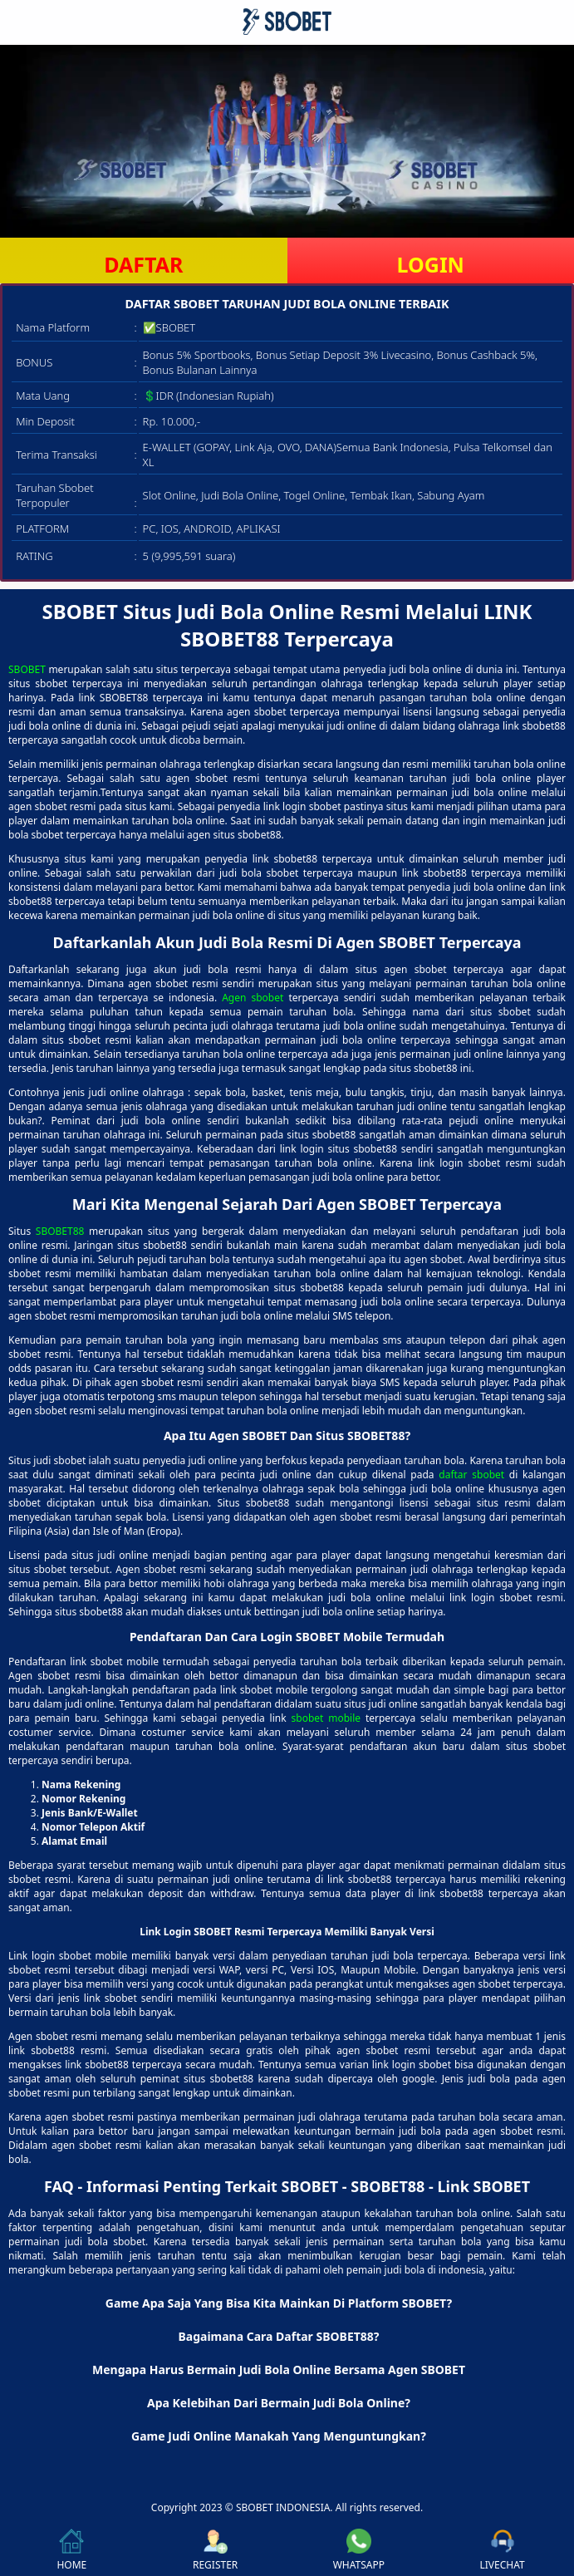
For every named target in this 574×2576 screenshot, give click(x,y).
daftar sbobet (471, 1474)
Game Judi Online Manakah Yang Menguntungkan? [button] (278, 2436)
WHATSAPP (359, 2550)
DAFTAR (143, 264)
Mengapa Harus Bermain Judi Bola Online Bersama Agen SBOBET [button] (278, 2369)
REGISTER (215, 2550)
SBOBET (27, 669)
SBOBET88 (60, 1231)
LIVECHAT (502, 2550)
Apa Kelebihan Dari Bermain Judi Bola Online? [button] (278, 2403)
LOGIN (430, 264)
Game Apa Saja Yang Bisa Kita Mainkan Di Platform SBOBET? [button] (278, 2303)
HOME (71, 2550)
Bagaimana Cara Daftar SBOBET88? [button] (278, 2336)
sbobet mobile (326, 1718)
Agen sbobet (252, 998)
